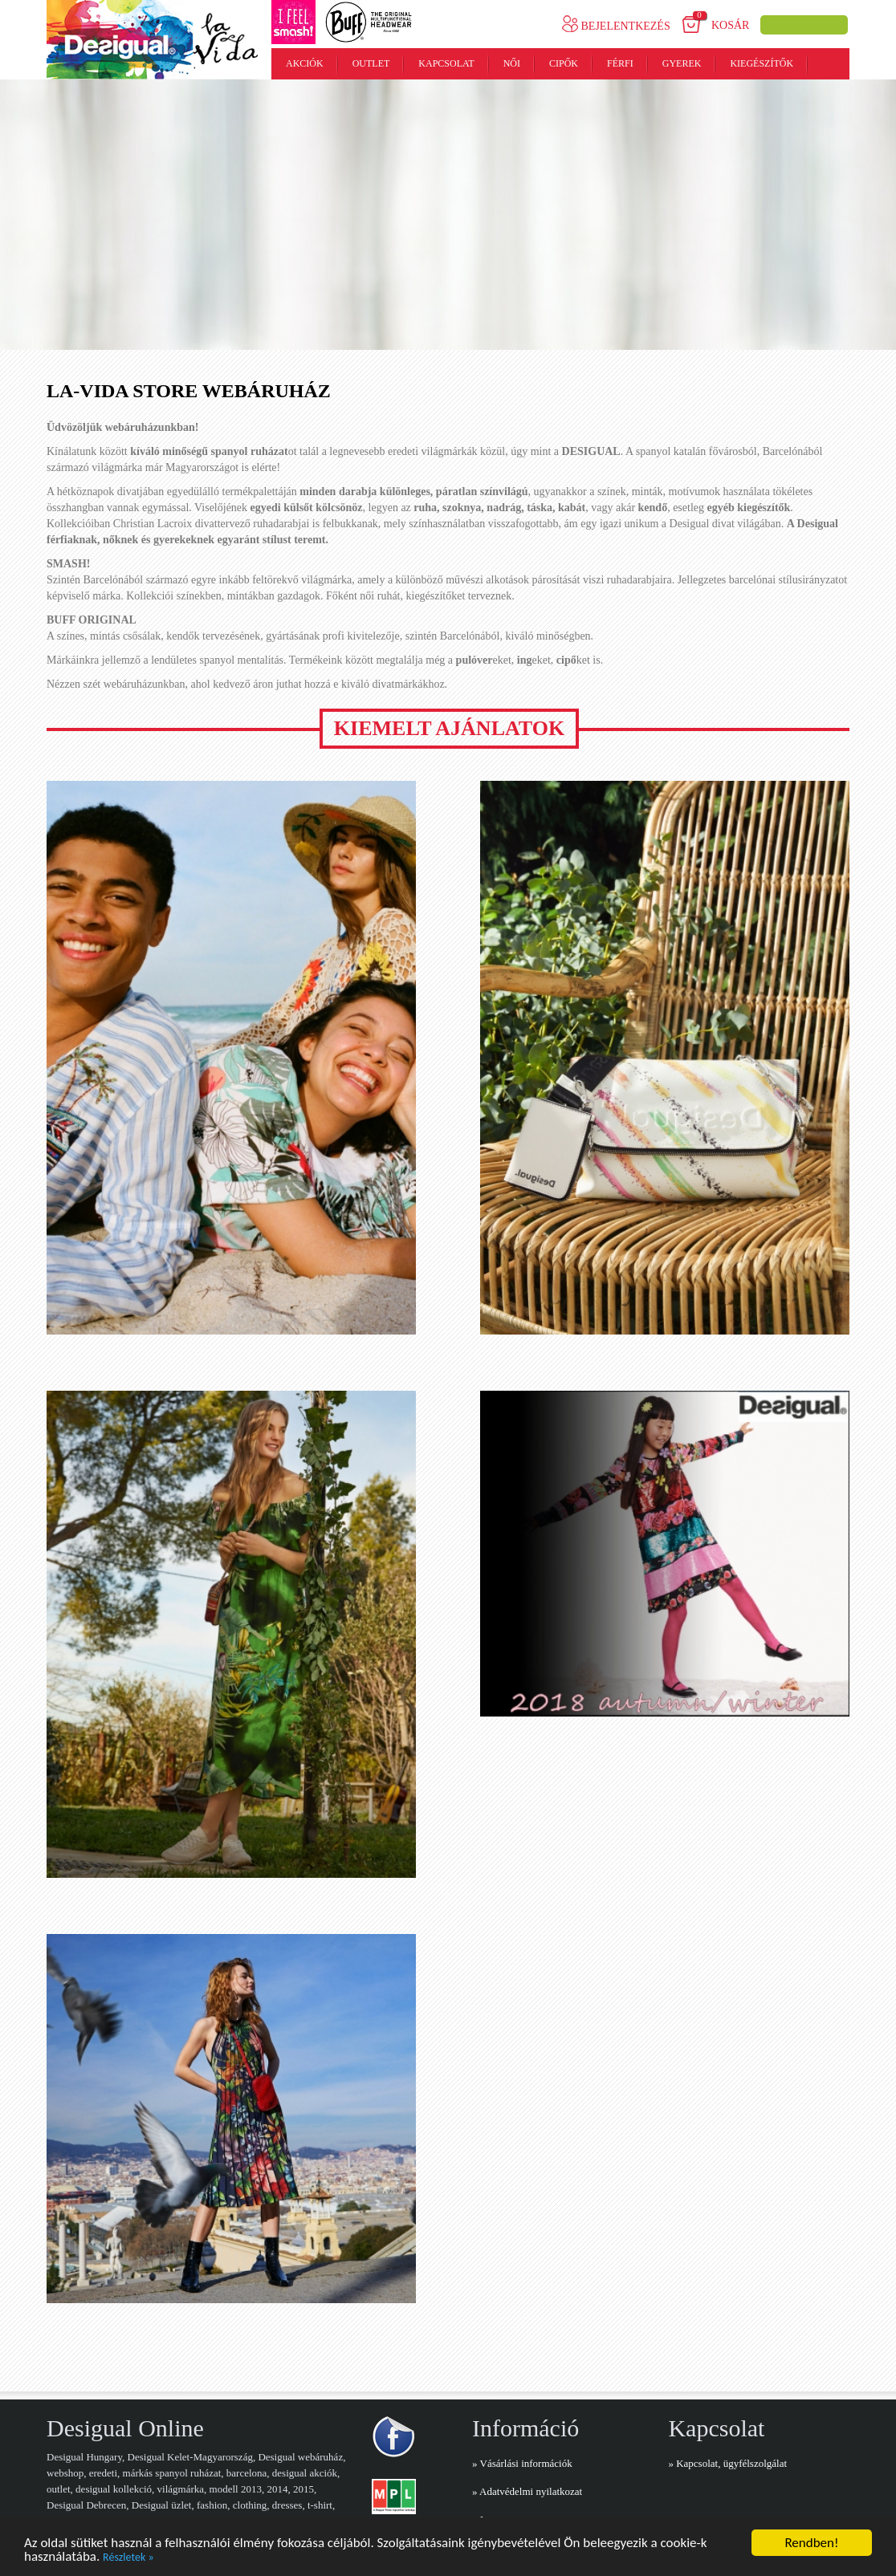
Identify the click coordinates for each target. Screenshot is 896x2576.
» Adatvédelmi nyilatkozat (527, 2491)
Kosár (730, 25)
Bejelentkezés (616, 26)
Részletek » (128, 2558)
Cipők (563, 63)
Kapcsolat (446, 63)
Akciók (305, 63)
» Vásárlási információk (522, 2463)
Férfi (620, 63)
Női (511, 63)
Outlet (371, 63)
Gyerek (682, 63)
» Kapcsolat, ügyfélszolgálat (727, 2463)
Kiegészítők (761, 63)
